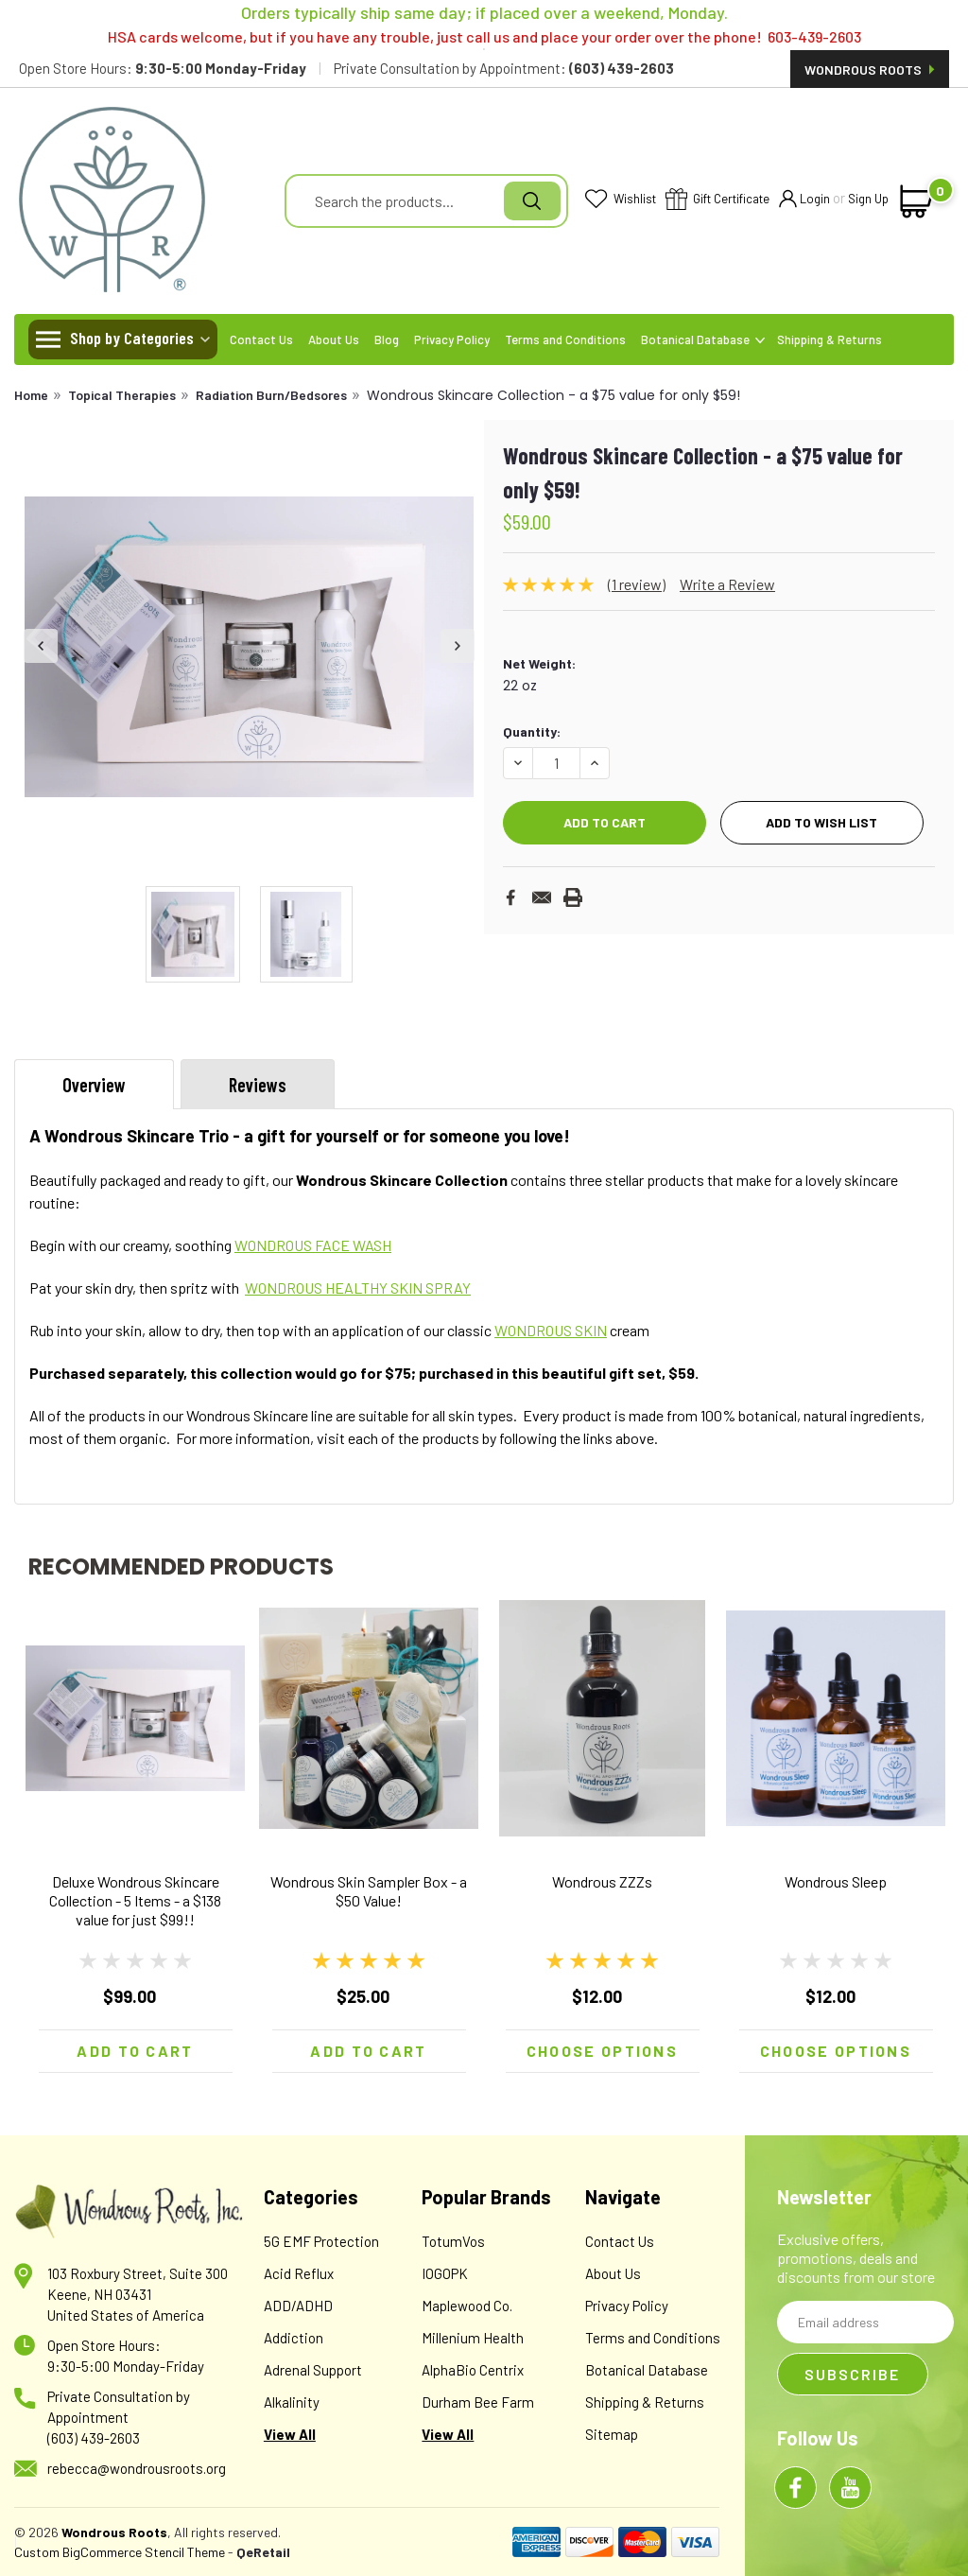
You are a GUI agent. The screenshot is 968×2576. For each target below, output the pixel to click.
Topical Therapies (122, 395)
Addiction (293, 2337)
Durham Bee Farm (478, 2402)
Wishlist (620, 200)
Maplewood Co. (467, 2305)
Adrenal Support (313, 2369)
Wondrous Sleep (836, 1881)
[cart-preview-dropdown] (917, 201)
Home (31, 395)
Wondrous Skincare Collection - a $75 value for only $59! (553, 395)
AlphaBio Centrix (473, 2369)
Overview (94, 1084)
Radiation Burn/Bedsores (271, 395)
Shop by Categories (132, 337)
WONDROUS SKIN (550, 1330)
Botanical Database (703, 339)
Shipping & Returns (829, 339)
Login (804, 200)
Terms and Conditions (565, 339)
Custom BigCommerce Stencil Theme (119, 2552)
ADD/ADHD (298, 2305)
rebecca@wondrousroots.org (136, 2468)
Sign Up (868, 198)
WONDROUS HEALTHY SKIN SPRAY (358, 1288)
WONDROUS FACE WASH (312, 1245)
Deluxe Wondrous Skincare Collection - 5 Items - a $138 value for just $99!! (135, 1900)
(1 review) (637, 584)
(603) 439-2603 (93, 2437)
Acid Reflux (299, 2273)
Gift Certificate (717, 200)
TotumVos (453, 2241)
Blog (386, 339)
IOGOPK (445, 2273)
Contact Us (261, 339)
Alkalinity (292, 2402)
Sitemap (611, 2434)
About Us (333, 339)
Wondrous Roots (869, 69)
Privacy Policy (452, 339)
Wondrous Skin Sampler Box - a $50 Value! (368, 1890)
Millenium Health (473, 2337)
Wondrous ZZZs (602, 1881)
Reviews (257, 1084)
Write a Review (727, 584)
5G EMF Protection (321, 2241)
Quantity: (532, 731)
